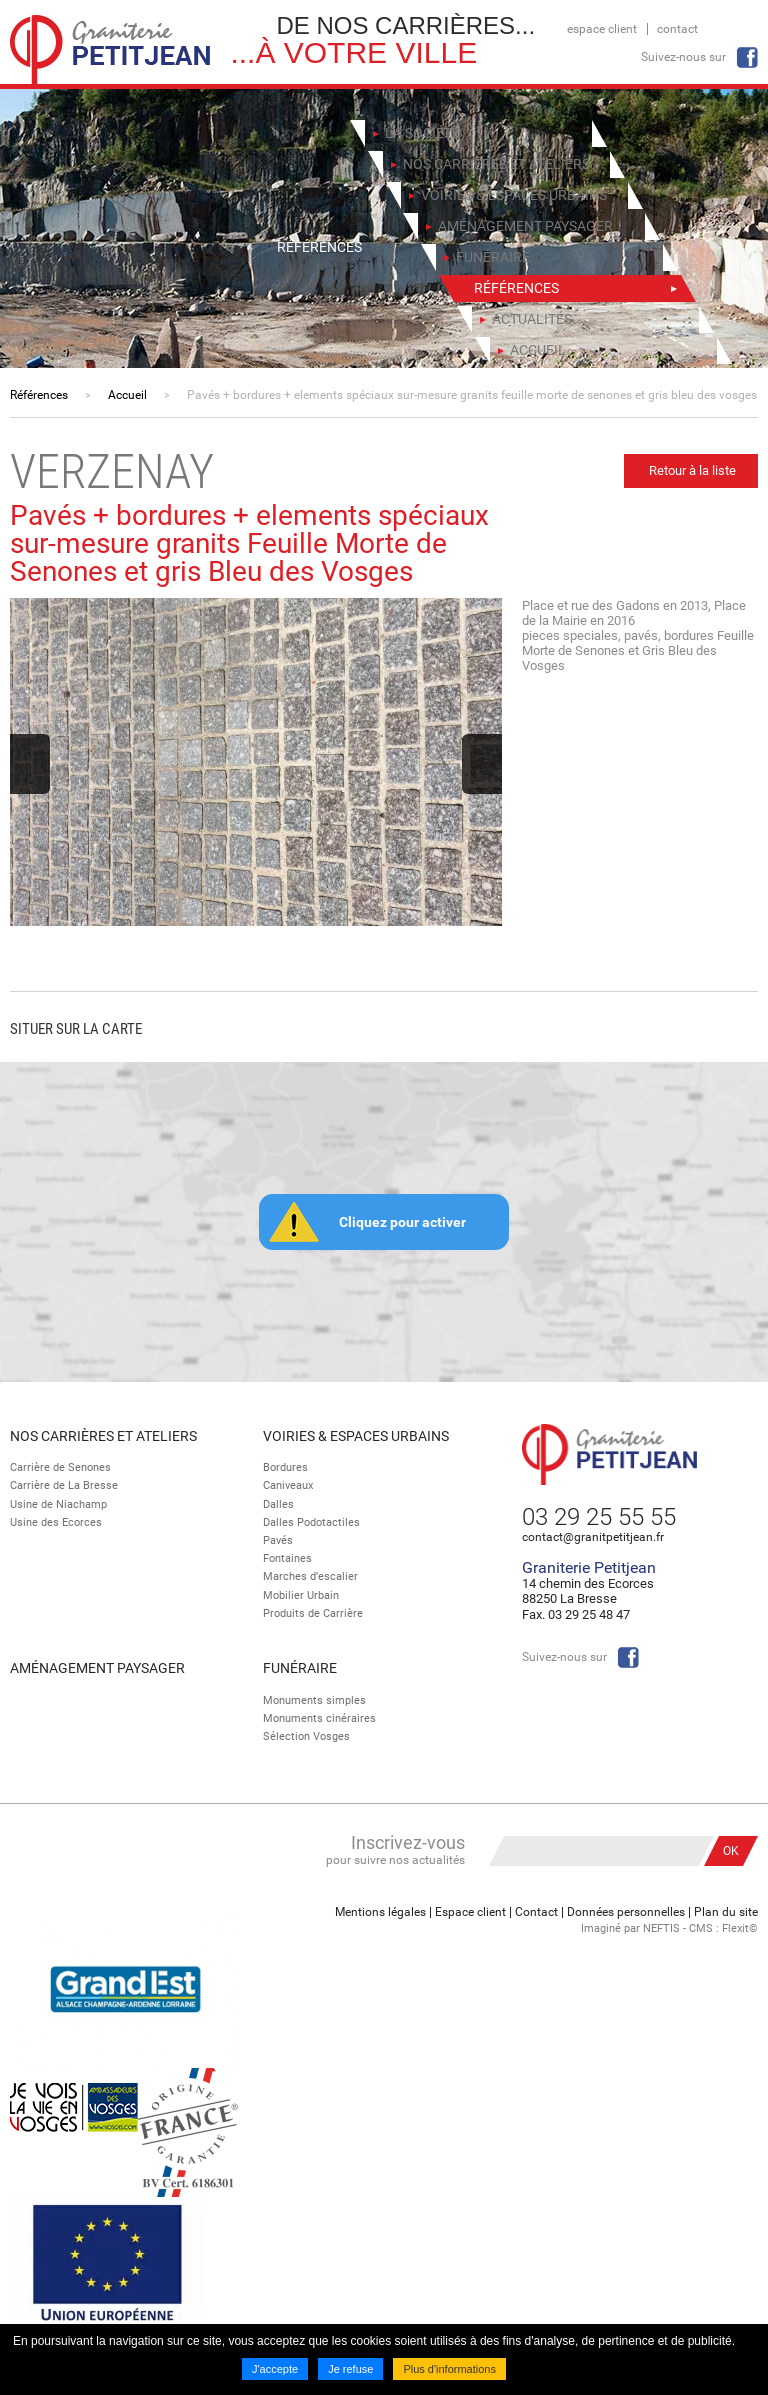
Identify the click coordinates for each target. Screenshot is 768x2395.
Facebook (747, 57)
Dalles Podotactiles (311, 1522)
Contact (677, 29)
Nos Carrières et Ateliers (103, 1436)
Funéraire (300, 1668)
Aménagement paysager (97, 1668)
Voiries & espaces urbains (356, 1436)
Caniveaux (288, 1485)
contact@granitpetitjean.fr (593, 1537)
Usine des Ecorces (56, 1522)
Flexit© (740, 1928)
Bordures (285, 1467)
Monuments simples (314, 1700)
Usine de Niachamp (58, 1504)
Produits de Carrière (313, 1613)
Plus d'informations (449, 2369)
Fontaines (287, 1558)
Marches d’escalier (310, 1576)
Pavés (278, 1540)
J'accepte (275, 2369)
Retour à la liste (692, 470)
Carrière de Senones (60, 1467)
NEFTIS (661, 1928)
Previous (30, 764)
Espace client (602, 29)
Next (482, 764)
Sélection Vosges (306, 1736)
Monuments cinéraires (319, 1718)
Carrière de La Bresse (64, 1485)
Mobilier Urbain (301, 1595)
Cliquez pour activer (402, 1222)
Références (39, 395)
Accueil (127, 395)
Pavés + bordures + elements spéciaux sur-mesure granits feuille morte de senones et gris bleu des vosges (472, 395)
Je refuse (350, 2369)
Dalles (278, 1504)
